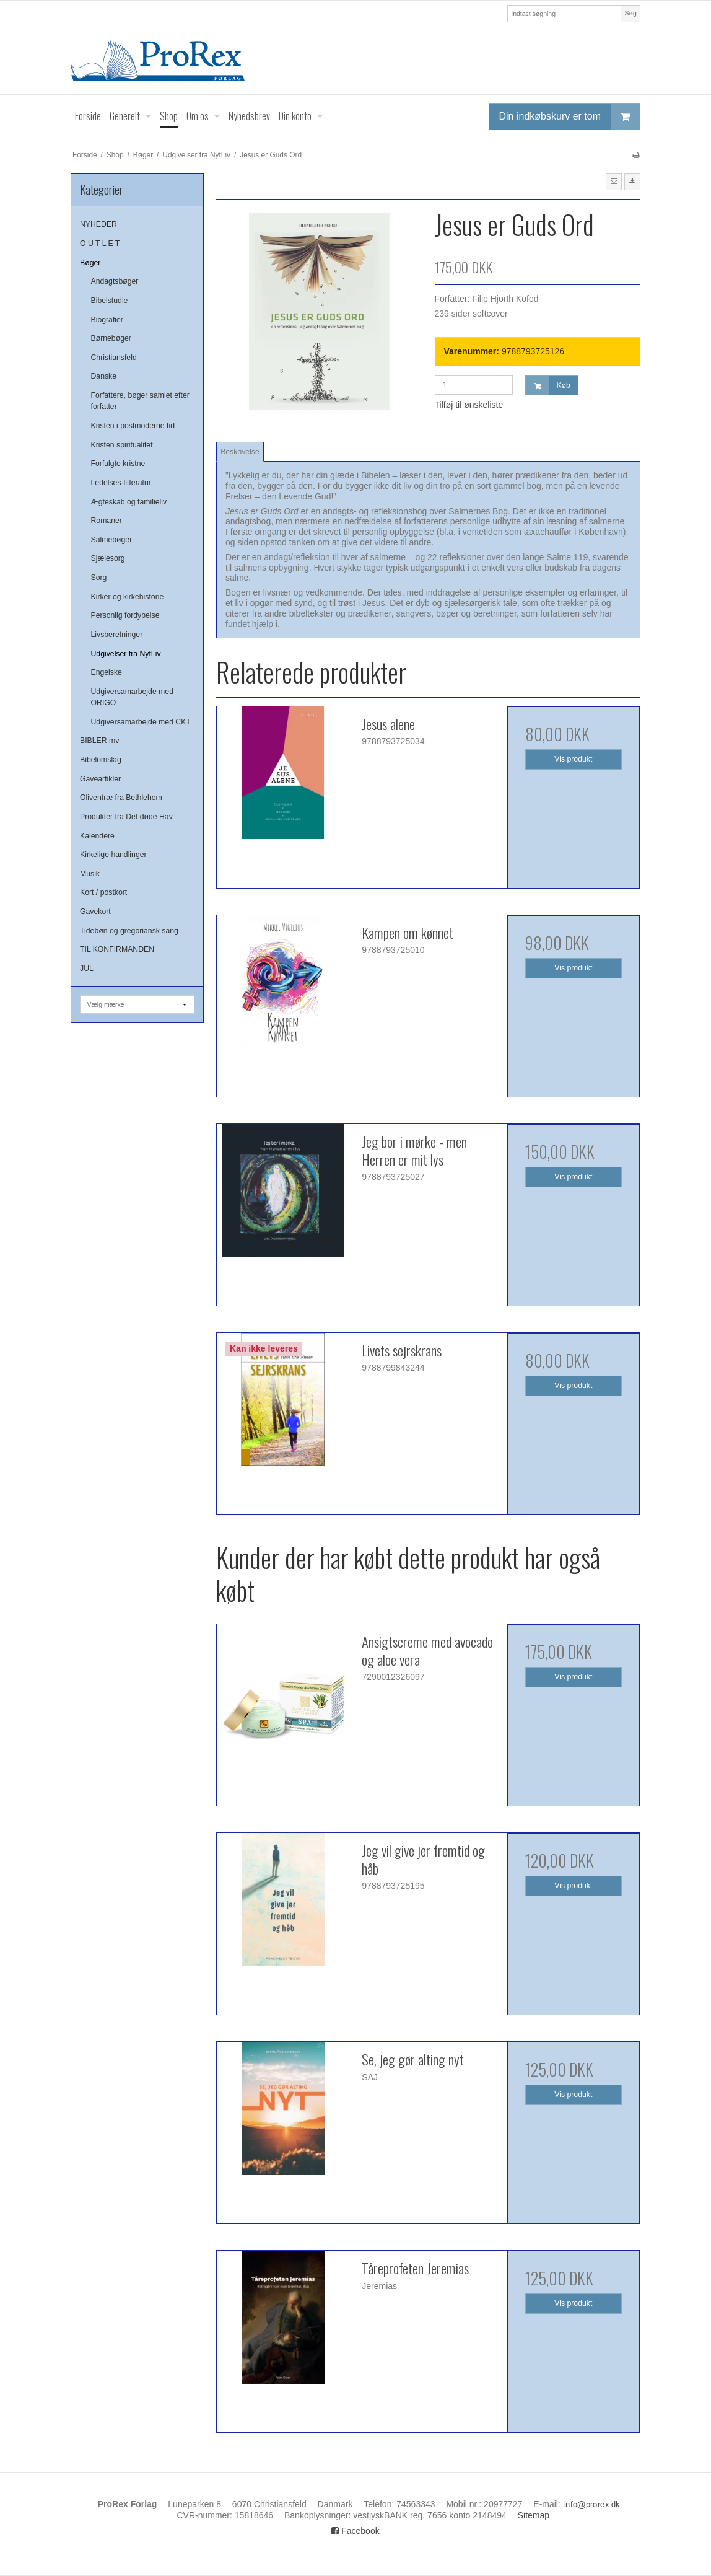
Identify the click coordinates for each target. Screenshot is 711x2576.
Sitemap (533, 2515)
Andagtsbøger (115, 281)
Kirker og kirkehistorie (127, 596)
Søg (630, 13)
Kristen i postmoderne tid (133, 425)
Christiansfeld (114, 357)
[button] (614, 181)
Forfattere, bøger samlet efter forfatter (140, 401)
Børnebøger (111, 338)
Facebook (355, 2531)
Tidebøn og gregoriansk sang (129, 930)
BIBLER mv (99, 740)
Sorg (99, 577)
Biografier (107, 319)
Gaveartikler (100, 779)
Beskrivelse (240, 451)
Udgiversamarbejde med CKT (141, 722)
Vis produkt (573, 759)
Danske (104, 376)
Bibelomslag (100, 759)
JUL (87, 968)
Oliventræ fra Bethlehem (121, 797)
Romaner (106, 520)
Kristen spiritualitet (122, 445)
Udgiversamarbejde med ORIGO (132, 697)
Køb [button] (548, 385)
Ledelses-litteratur (121, 482)
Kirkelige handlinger (113, 854)
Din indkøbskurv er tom (569, 117)
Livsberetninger (117, 634)
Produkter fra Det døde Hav (126, 816)
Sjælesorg (108, 558)
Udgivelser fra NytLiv (126, 653)
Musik (90, 873)
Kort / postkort (103, 892)
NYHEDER (98, 224)
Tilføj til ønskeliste (469, 405)
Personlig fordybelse (125, 615)
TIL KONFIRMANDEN (117, 949)
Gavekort (95, 911)
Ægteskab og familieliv (129, 502)
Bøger (90, 262)
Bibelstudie (109, 300)
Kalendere (97, 836)
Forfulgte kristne (118, 463)
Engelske (106, 672)
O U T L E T (100, 243)
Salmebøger (112, 539)
